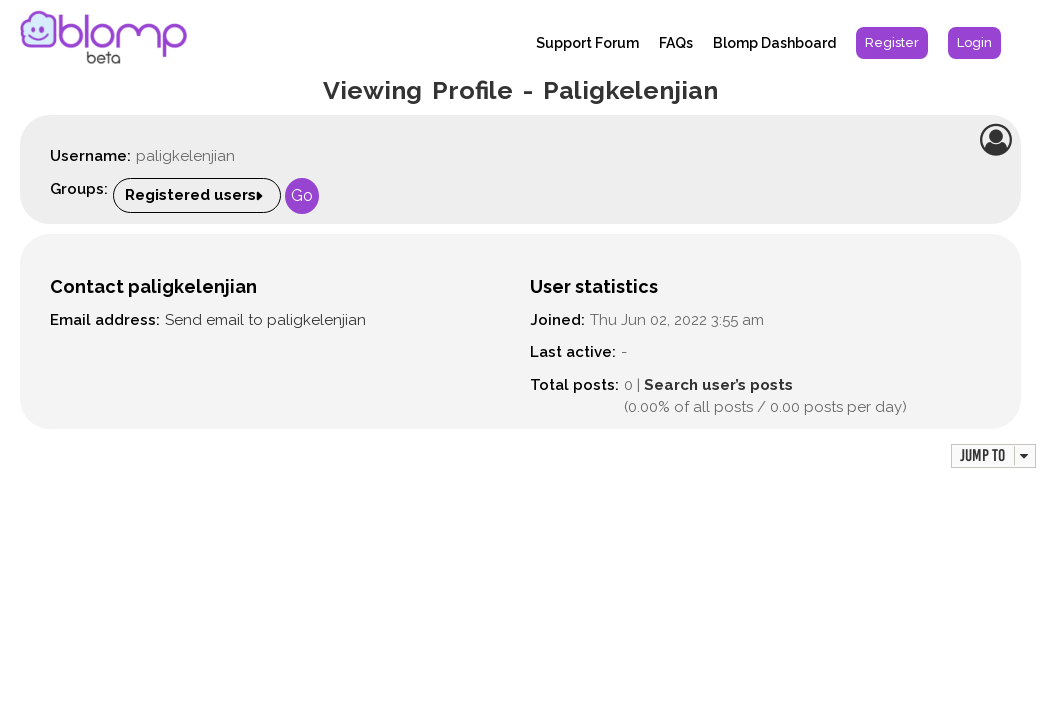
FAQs (676, 43)
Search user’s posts (718, 385)
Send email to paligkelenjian (265, 320)
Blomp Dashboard (774, 43)
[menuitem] (892, 43)
